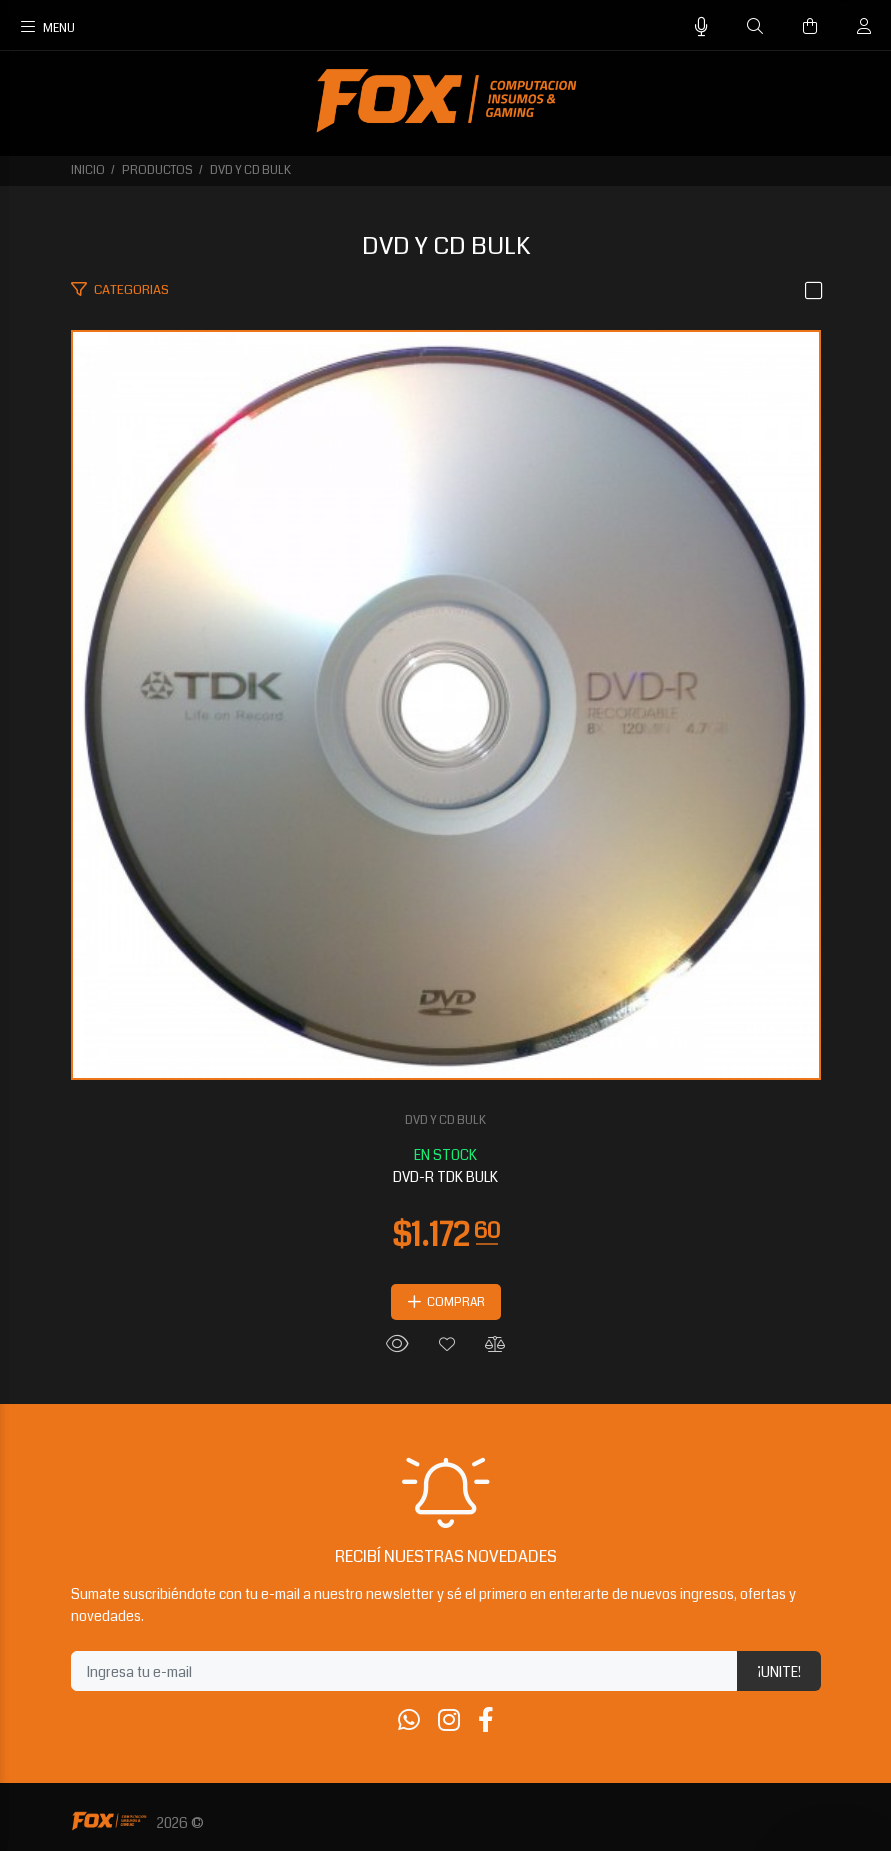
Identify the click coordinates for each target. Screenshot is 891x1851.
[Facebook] (486, 1721)
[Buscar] (755, 27)
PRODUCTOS (157, 170)
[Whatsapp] (409, 1721)
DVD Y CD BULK (250, 170)
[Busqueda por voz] (701, 27)
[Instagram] (449, 1721)
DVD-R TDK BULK (445, 1177)
